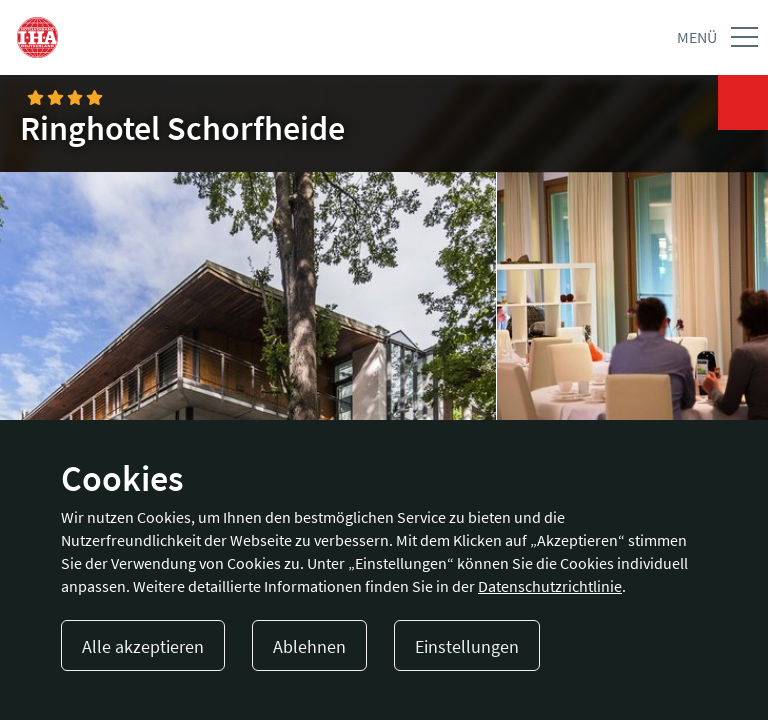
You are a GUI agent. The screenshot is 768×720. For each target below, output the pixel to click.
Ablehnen (309, 646)
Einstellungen (467, 646)
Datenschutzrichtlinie (550, 586)
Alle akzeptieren (143, 646)
